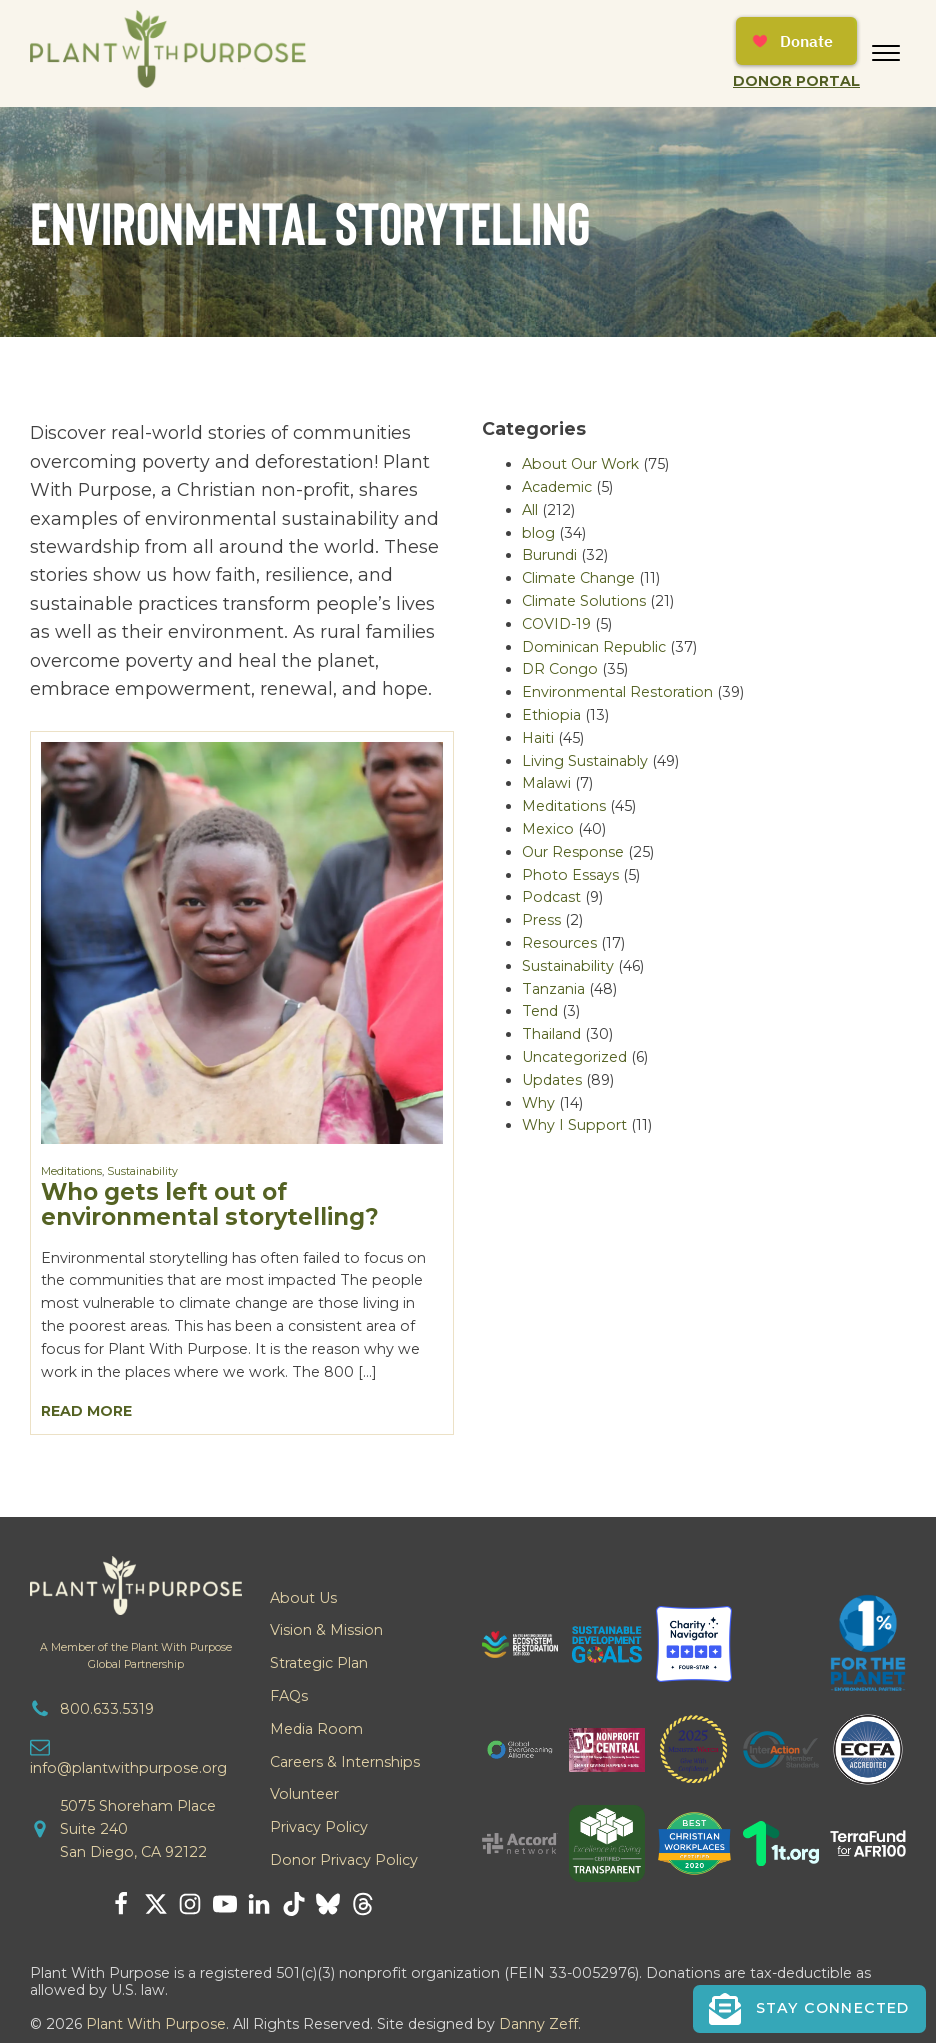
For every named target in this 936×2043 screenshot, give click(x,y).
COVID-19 (556, 624)
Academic (557, 487)
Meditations (71, 1171)
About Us (303, 1598)
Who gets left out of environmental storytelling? (210, 1204)
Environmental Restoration (617, 692)
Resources (559, 943)
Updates (552, 1080)
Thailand (551, 1034)
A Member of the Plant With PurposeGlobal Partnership (136, 1656)
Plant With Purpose (156, 2024)
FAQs (289, 1696)
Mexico (548, 829)
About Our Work (580, 464)
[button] (809, 2009)
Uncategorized (574, 1057)
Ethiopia (551, 715)
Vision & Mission (326, 1630)
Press (541, 920)
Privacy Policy (319, 1827)
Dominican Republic (594, 647)
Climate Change (578, 578)
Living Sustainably (585, 761)
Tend (540, 1011)
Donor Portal (796, 81)
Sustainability (142, 1171)
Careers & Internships (345, 1762)
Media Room (316, 1729)
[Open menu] (886, 53)
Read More (86, 1411)
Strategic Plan (319, 1663)
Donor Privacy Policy (344, 1860)
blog (538, 533)
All (530, 510)
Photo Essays (570, 875)
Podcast (551, 897)
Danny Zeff (538, 2024)
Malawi (546, 783)
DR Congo (560, 669)
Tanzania (553, 989)
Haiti (538, 738)
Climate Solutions (584, 601)
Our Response (573, 852)
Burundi (549, 555)
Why (538, 1103)
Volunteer (304, 1794)
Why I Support (574, 1125)
